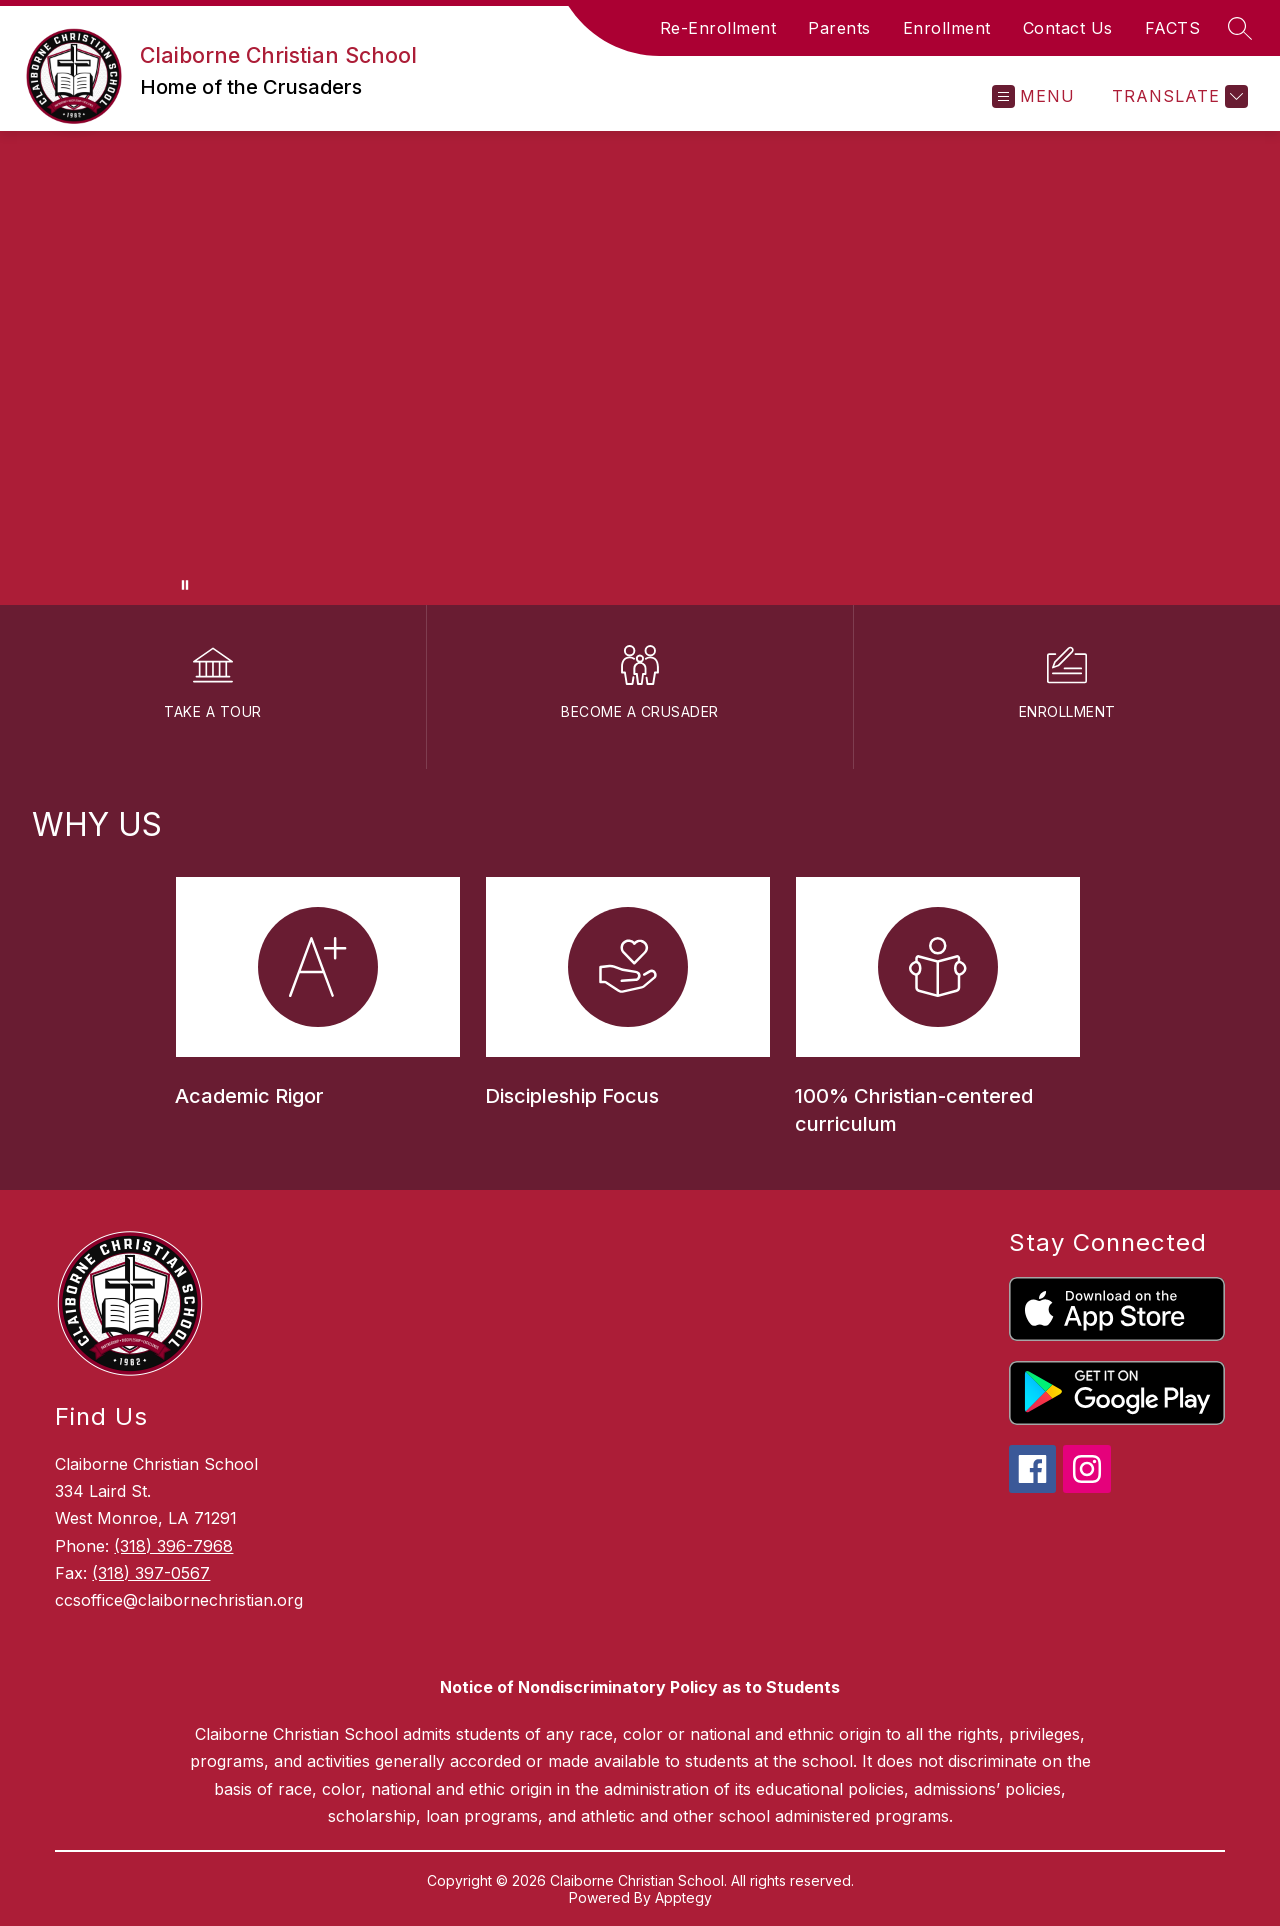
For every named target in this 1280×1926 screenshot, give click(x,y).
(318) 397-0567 (151, 1573)
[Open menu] (1033, 96)
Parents (839, 28)
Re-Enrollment (718, 28)
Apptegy (683, 1897)
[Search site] (1240, 28)
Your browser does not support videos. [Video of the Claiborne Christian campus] (640, 368)
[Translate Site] (1177, 96)
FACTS (1173, 28)
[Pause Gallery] (185, 585)
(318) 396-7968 (173, 1546)
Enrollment (947, 28)
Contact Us (1068, 28)
